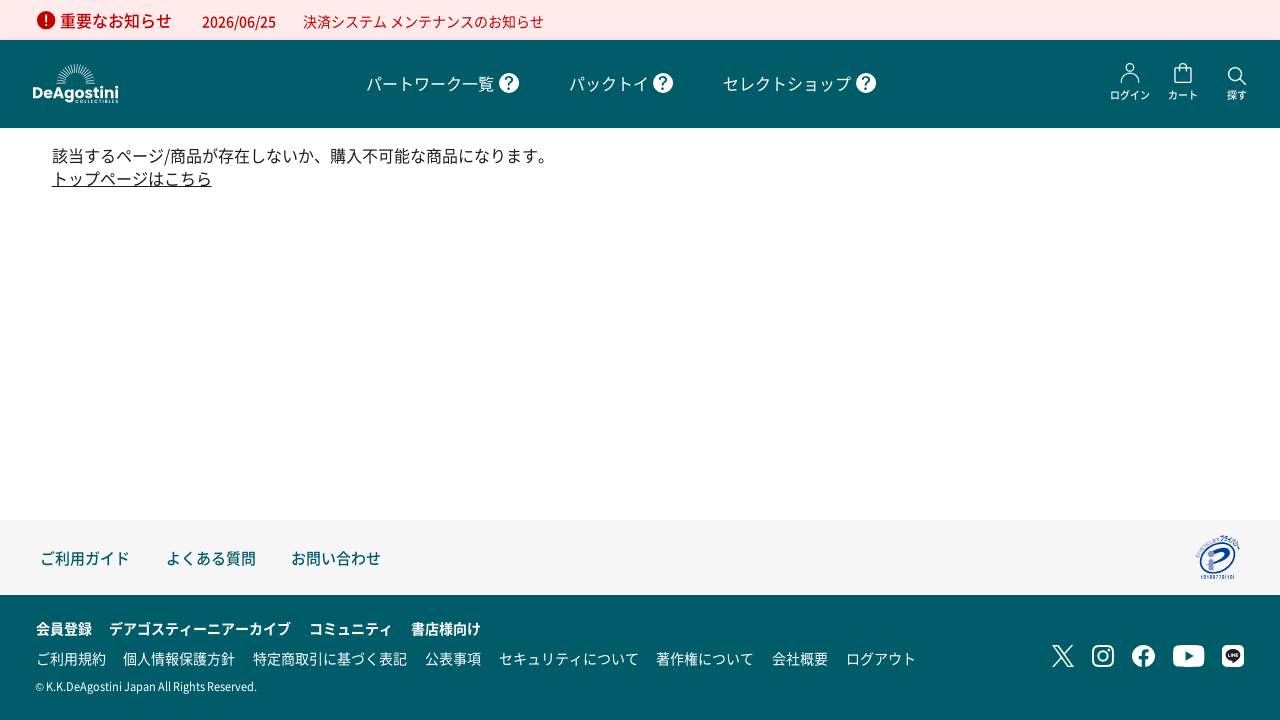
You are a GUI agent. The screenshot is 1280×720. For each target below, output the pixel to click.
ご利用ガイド (85, 557)
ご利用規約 (71, 658)
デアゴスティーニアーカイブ (200, 628)
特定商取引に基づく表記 (330, 658)
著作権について (705, 658)
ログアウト (881, 658)
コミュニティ (351, 628)
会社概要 (800, 658)
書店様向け (446, 628)
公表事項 (453, 658)
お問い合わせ (336, 557)
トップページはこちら (132, 178)
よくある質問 (211, 557)
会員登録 (64, 628)
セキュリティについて (569, 658)
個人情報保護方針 (179, 658)
